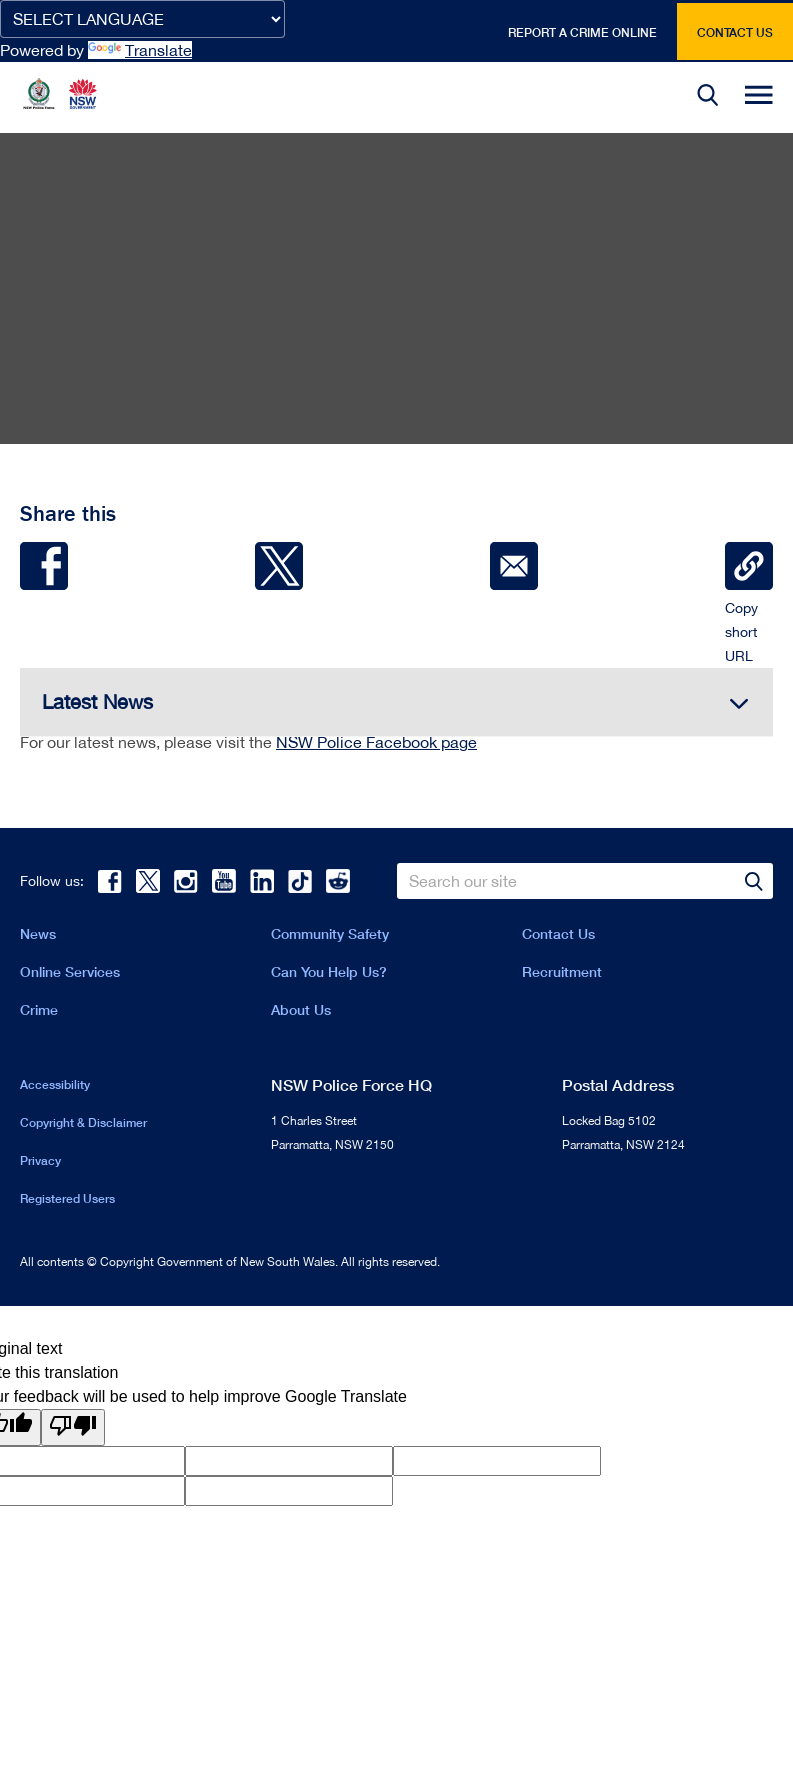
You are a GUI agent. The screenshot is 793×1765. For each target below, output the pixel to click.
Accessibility (55, 1084)
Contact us (735, 32)
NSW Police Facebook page (376, 742)
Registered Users (67, 1198)
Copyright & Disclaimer (83, 1122)
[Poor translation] (73, 1427)
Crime (39, 1009)
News (38, 933)
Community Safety (330, 933)
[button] (708, 97)
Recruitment (562, 971)
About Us (301, 1009)
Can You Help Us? (329, 971)
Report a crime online (582, 32)
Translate (140, 50)
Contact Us (558, 933)
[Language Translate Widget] (142, 19)
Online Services (70, 971)
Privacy (40, 1160)
